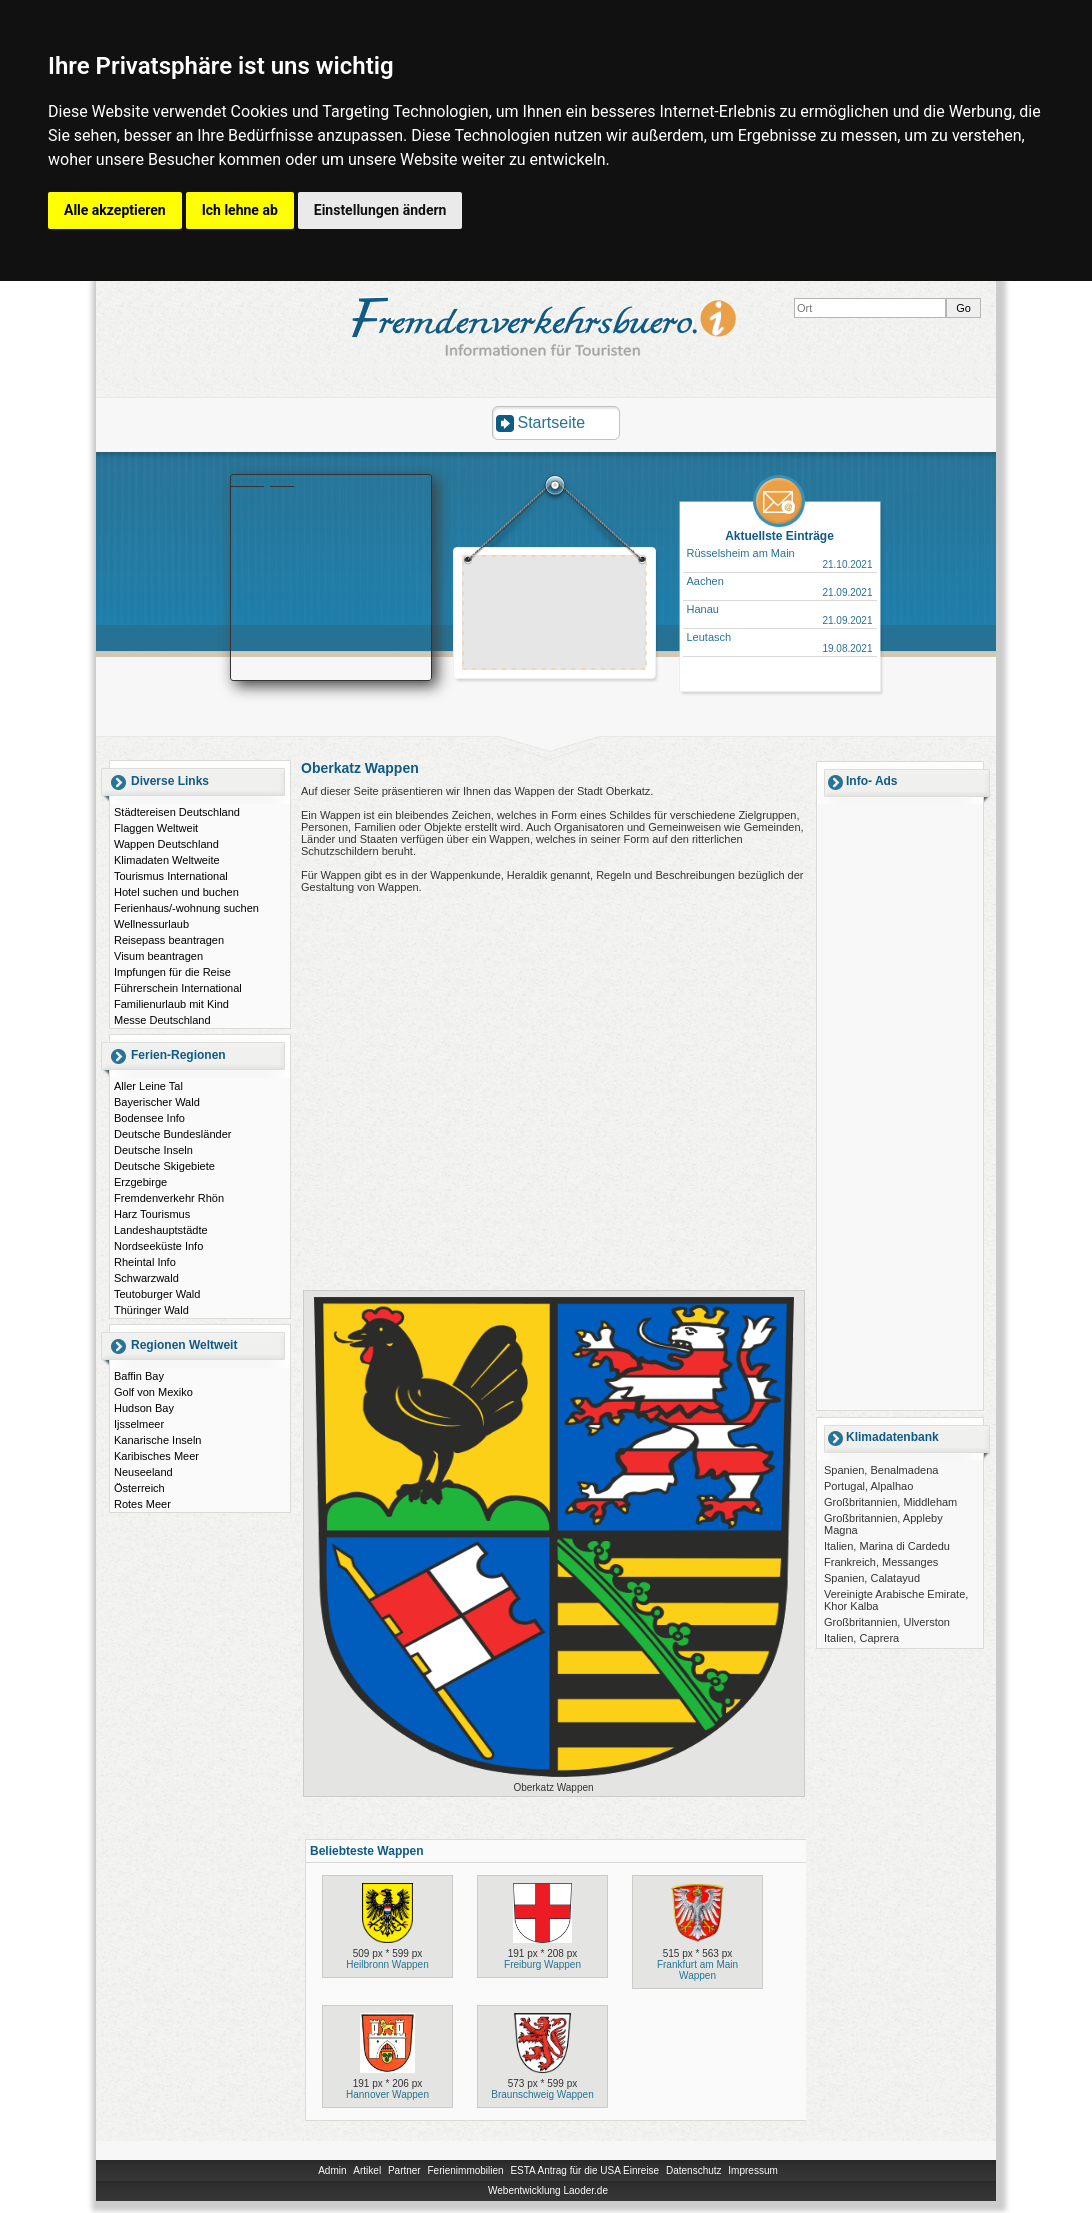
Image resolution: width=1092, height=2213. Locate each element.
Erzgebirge (140, 1182)
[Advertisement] (555, 615)
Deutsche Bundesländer (172, 1134)
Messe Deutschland (162, 1020)
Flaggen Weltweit (156, 828)
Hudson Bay (144, 1408)
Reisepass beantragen (169, 940)
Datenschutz (694, 2170)
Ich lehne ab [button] (240, 210)
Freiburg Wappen (542, 1964)
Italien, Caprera (861, 1638)
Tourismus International (171, 876)
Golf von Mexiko (153, 1392)
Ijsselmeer (139, 1424)
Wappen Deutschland (166, 844)
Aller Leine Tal (148, 1086)
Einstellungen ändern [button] (380, 210)
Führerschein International (178, 988)
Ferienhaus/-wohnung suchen (186, 908)
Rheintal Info (145, 1262)
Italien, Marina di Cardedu (887, 1546)
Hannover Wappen (387, 2094)
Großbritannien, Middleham (890, 1502)
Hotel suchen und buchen (176, 892)
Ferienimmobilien (465, 2170)
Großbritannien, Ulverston (887, 1622)
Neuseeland (143, 1472)
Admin (332, 2170)
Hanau (703, 609)
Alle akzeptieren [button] (115, 210)
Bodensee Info (149, 1118)
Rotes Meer (142, 1504)
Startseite (552, 422)
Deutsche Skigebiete (164, 1166)
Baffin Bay (139, 1376)
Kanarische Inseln (157, 1440)
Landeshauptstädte (161, 1230)
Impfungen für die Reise (172, 972)
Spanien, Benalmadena (881, 1470)
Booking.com (263, 481)
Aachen (705, 581)
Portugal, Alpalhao (868, 1486)
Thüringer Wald (151, 1310)
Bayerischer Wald (157, 1102)
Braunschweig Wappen (542, 2094)
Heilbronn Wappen (387, 1964)
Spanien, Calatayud (872, 1578)
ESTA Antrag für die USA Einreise (584, 2170)
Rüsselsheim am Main (741, 553)
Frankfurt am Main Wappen (697, 1970)
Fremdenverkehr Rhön (169, 1198)
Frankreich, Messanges (881, 1562)
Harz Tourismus (152, 1214)
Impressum (752, 2170)
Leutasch (709, 637)
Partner (404, 2170)
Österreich (139, 1488)
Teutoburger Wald (157, 1294)
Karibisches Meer (156, 1456)
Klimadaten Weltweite (167, 860)
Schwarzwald (146, 1278)
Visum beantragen (158, 956)
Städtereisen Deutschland (177, 812)
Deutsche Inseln (153, 1150)
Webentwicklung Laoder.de (548, 2190)
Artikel (367, 2170)
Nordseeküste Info (158, 1246)
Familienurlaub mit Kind (171, 1004)
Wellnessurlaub (151, 924)
